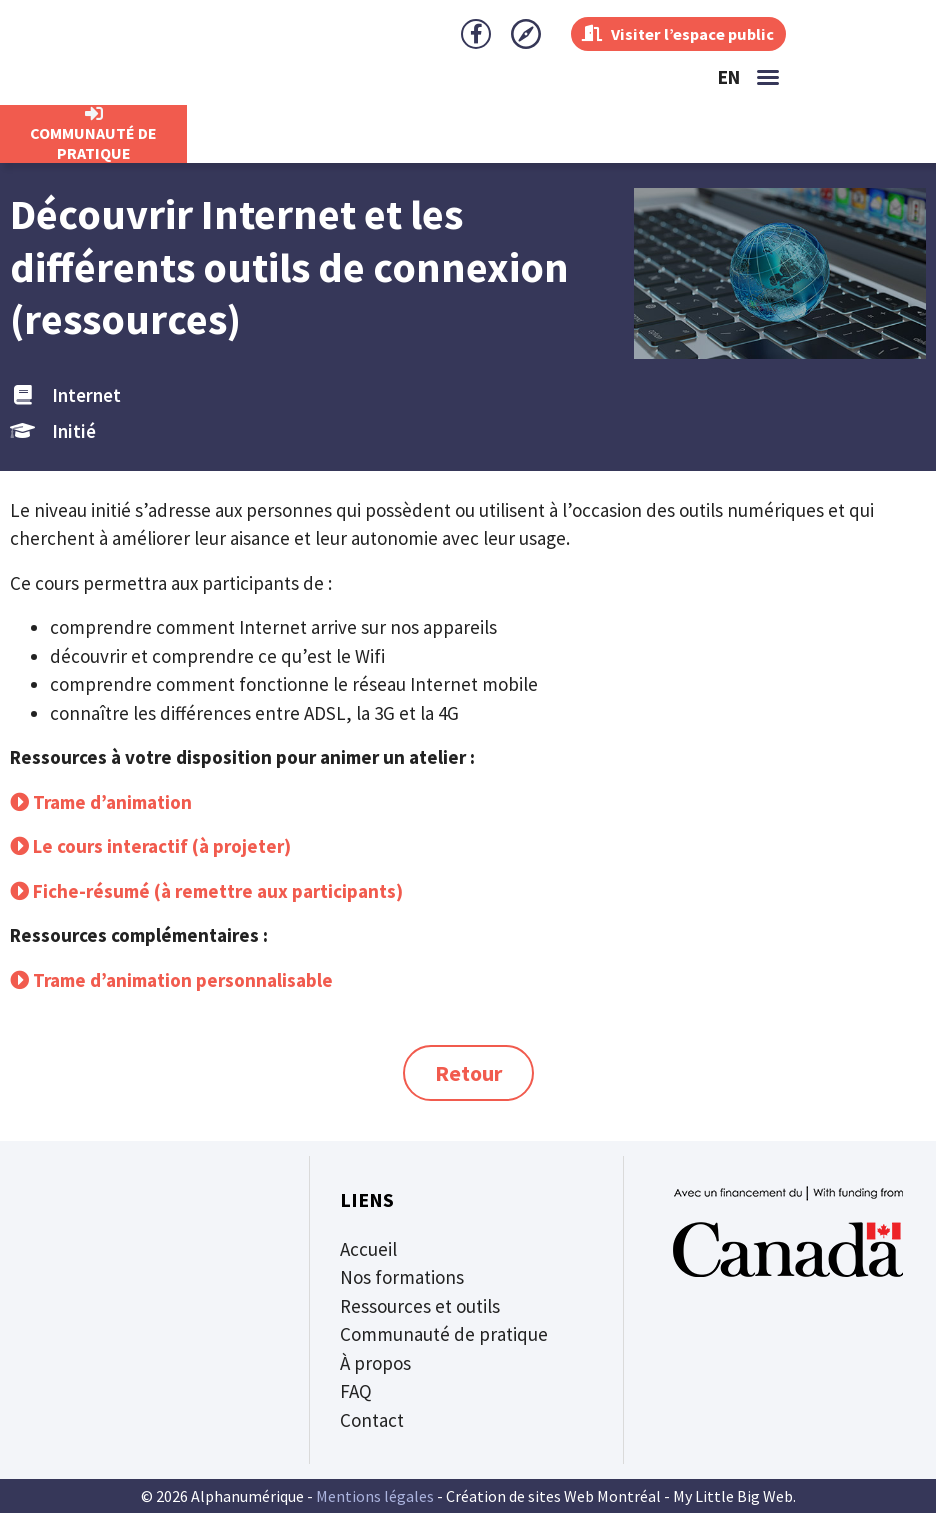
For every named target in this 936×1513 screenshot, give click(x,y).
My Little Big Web (733, 1496)
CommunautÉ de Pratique (93, 143)
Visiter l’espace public (670, 33)
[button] (768, 77)
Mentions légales (375, 1496)
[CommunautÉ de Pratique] (94, 114)
